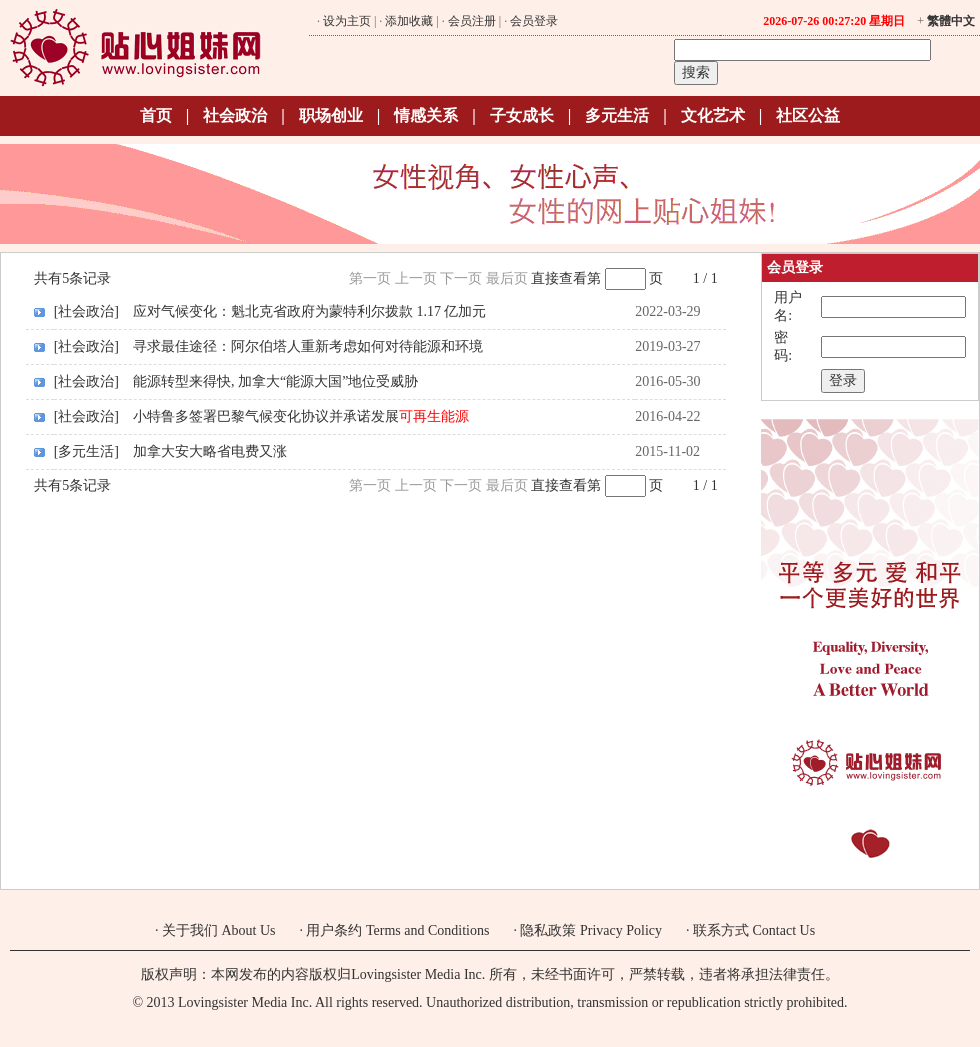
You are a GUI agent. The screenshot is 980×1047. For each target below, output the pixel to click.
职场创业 (331, 115)
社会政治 (235, 115)
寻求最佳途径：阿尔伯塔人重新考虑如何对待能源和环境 (308, 346)
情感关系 (426, 115)
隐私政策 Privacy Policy (591, 930)
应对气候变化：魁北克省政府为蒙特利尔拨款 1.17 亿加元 (310, 311)
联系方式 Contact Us (754, 930)
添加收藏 (409, 21)
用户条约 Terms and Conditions (397, 930)
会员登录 (534, 21)
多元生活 (617, 115)
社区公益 (808, 115)
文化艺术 (713, 115)
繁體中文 (951, 21)
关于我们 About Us (219, 930)
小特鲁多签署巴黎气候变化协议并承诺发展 (301, 416)
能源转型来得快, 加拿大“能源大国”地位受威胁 (275, 381)
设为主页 (347, 21)
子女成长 (522, 115)
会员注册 (472, 21)
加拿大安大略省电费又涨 (210, 451)
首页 (156, 115)
